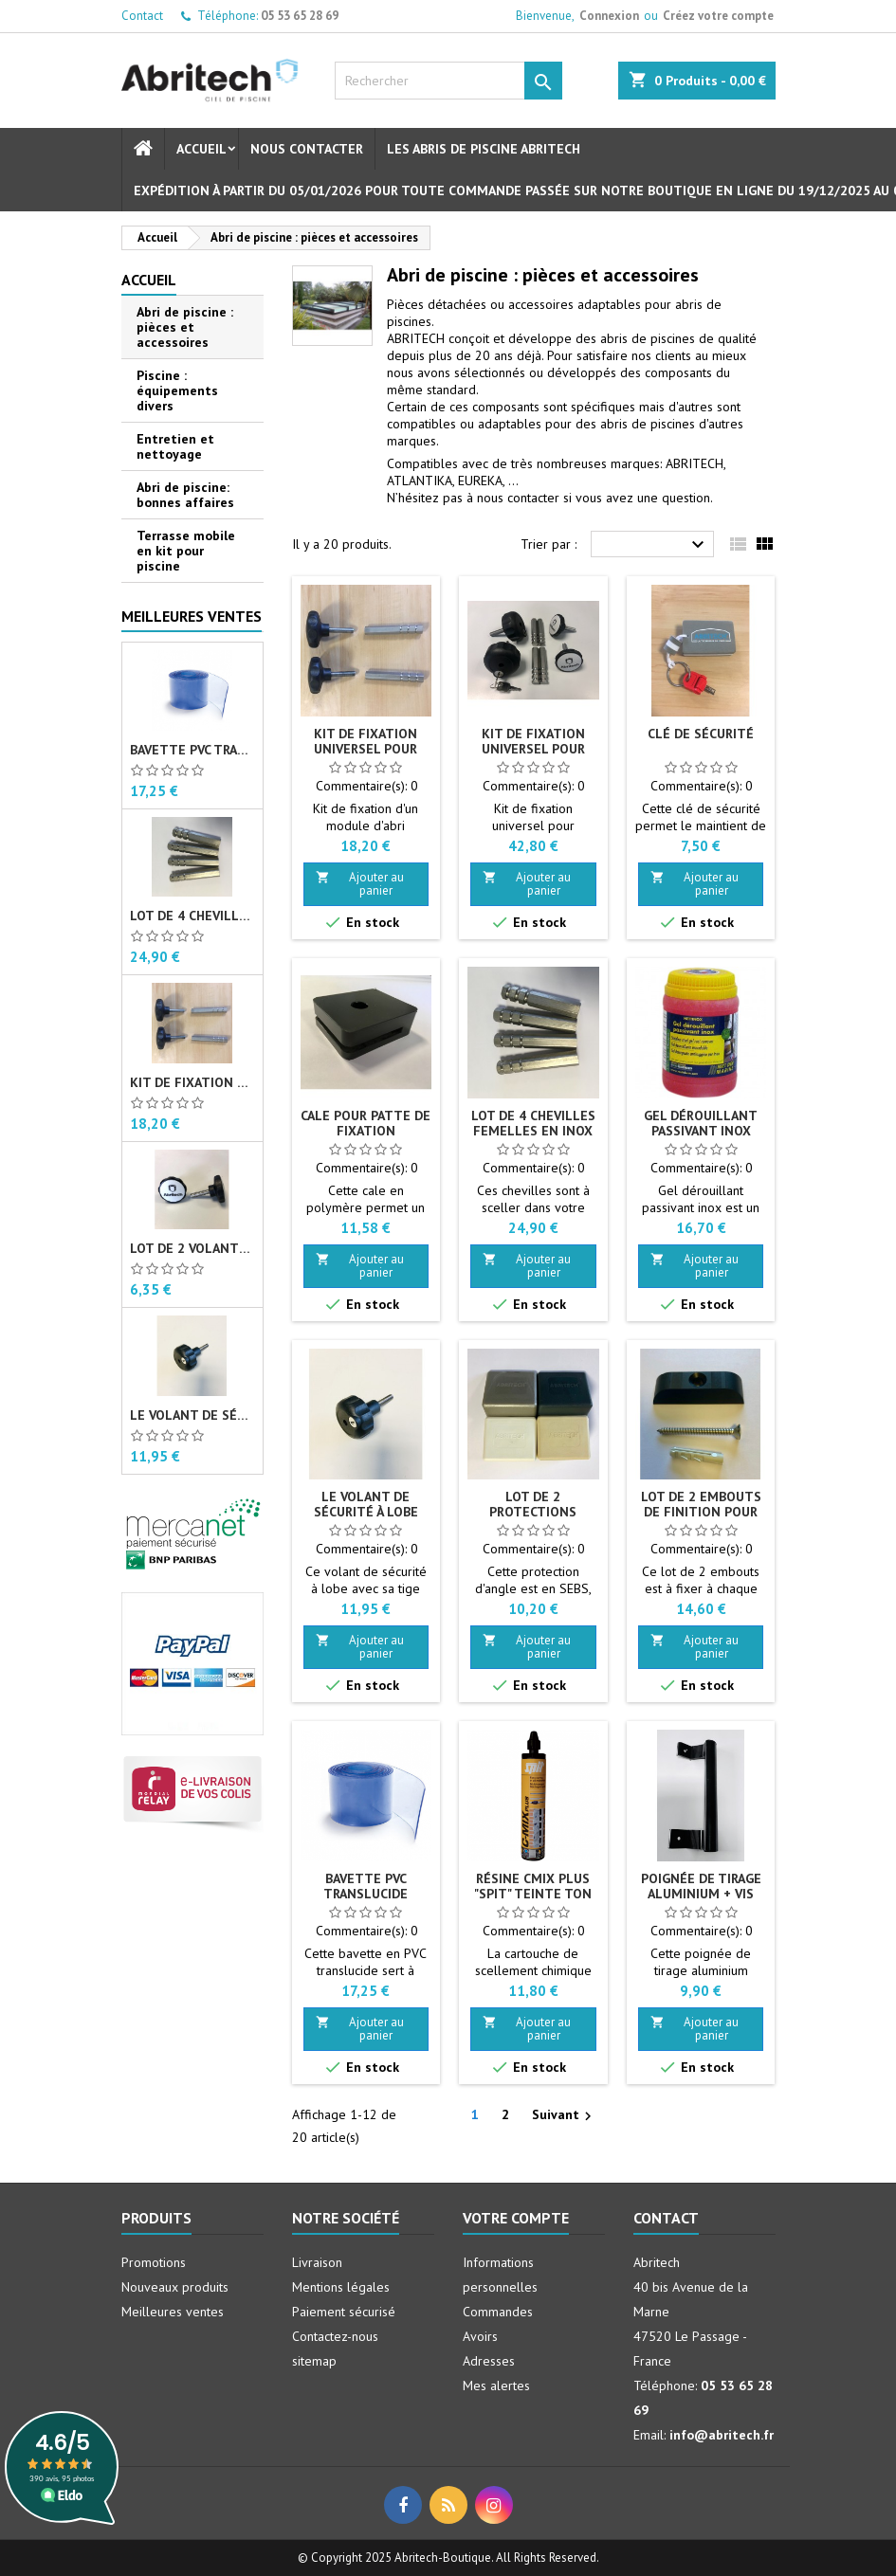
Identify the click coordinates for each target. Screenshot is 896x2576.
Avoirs (480, 2336)
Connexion (609, 16)
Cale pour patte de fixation (365, 1123)
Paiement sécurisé (343, 2311)
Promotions (153, 2262)
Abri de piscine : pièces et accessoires (185, 327)
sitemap (314, 2360)
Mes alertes (496, 2385)
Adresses (489, 2360)
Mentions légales (341, 2286)
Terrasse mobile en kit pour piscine (186, 550)
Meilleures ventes (172, 2311)
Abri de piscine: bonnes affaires (185, 495)
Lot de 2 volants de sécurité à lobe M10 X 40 (192, 1248)
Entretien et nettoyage (175, 446)
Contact (142, 16)
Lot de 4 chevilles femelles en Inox (192, 915)
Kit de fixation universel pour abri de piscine (192, 1082)
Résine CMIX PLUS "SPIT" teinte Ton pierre (533, 1893)
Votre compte (516, 2217)
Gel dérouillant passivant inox (701, 1123)
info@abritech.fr (721, 2434)
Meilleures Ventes (191, 616)
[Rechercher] (448, 81)
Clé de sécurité (701, 733)
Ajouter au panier (360, 883)
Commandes (498, 2311)
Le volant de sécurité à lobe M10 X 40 (192, 1415)
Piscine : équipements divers (177, 390)
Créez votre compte (718, 16)
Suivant (564, 2115)
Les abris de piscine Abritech (483, 148)
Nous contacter (306, 148)
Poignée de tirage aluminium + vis (701, 1886)
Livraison (317, 2262)
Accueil (201, 148)
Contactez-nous (335, 2336)
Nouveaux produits (175, 2286)
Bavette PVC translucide (192, 749)
